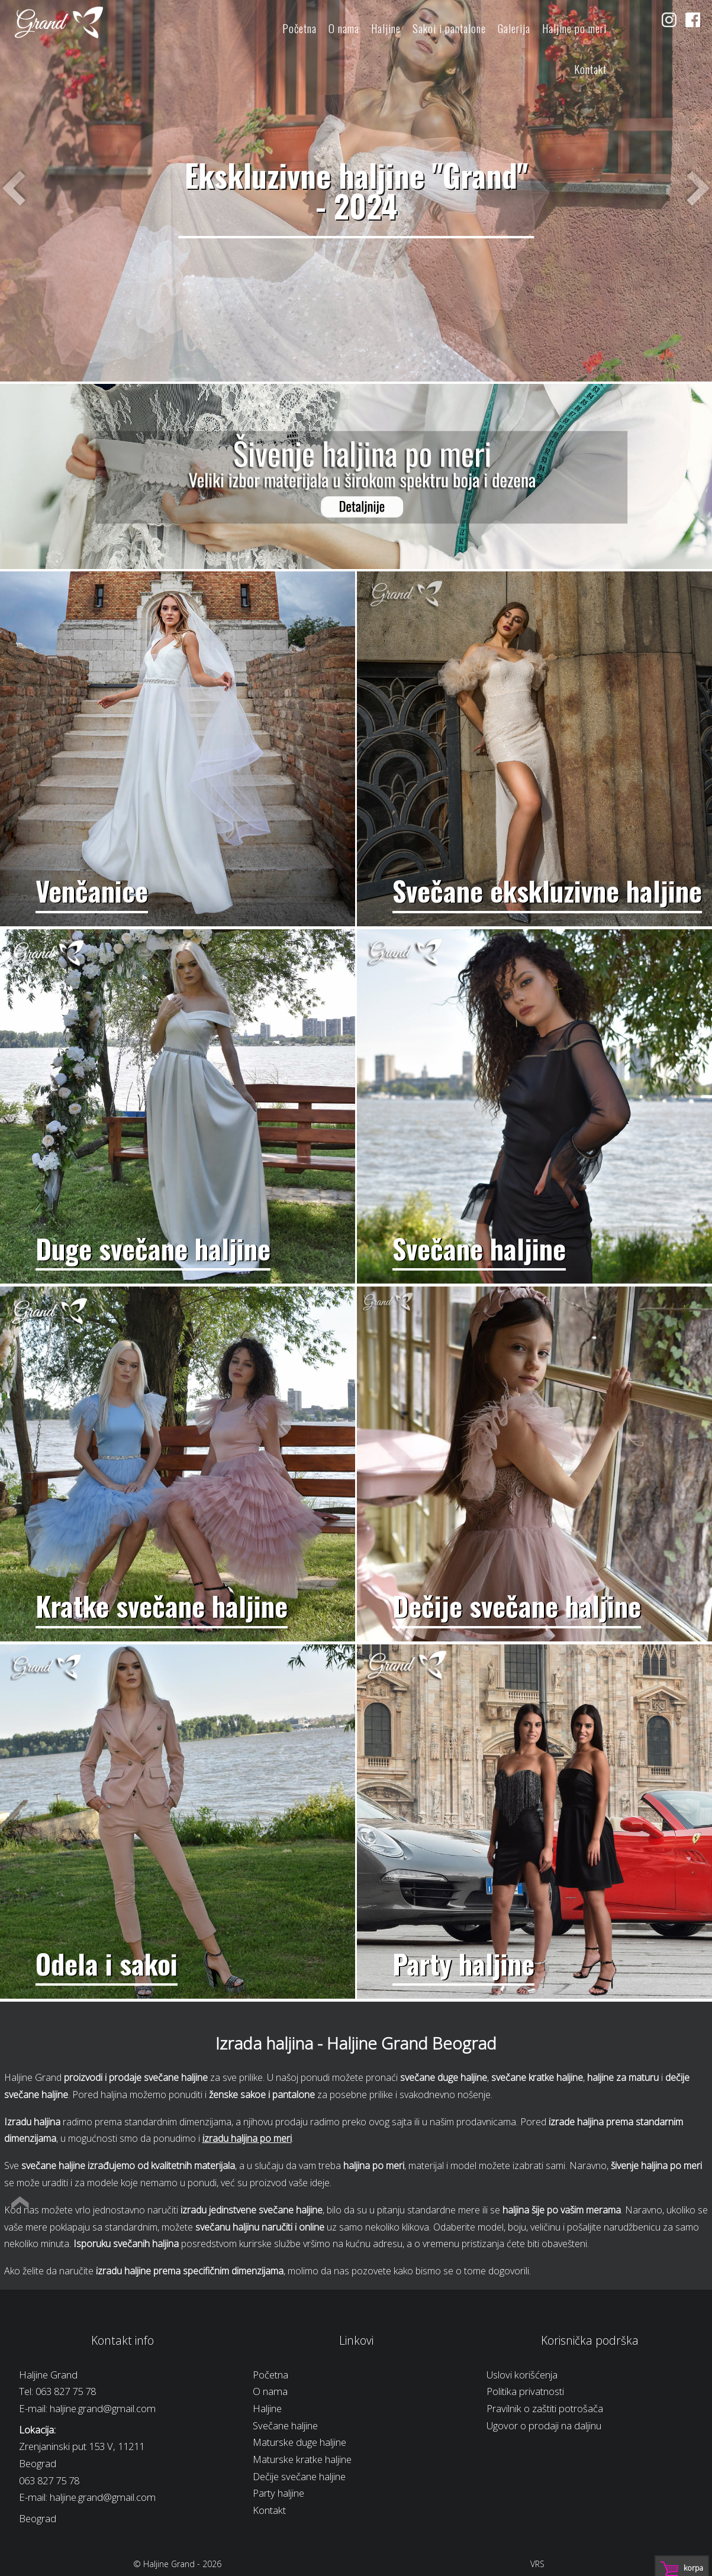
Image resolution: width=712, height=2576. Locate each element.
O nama (343, 28)
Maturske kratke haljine (302, 2459)
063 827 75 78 (66, 2391)
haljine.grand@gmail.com (103, 2408)
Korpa (693, 2567)
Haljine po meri (574, 28)
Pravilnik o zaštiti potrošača (545, 2408)
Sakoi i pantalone (449, 28)
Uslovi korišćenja (522, 2374)
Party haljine (278, 2493)
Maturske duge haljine (299, 2442)
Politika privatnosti (525, 2391)
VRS (537, 2563)
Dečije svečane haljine (299, 2476)
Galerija (514, 28)
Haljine (386, 28)
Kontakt (590, 68)
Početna (299, 28)
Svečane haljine (285, 2425)
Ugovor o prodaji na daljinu (544, 2425)
